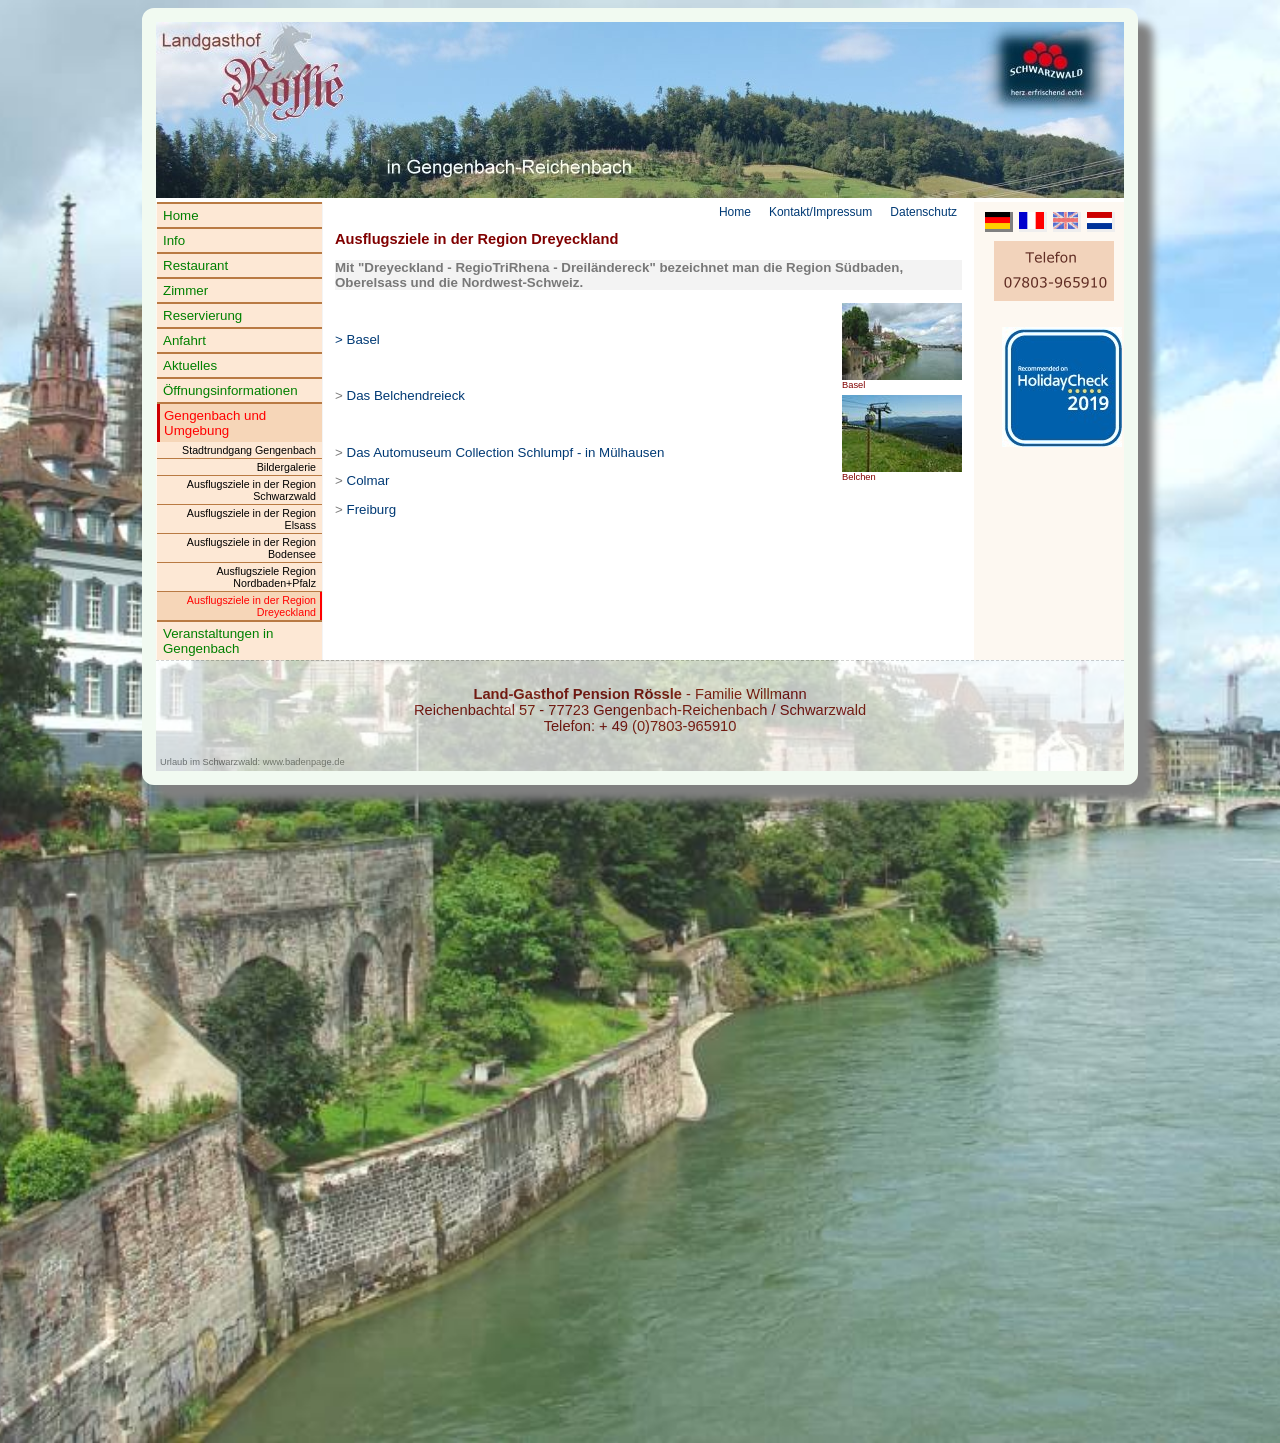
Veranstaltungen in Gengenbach (218, 641)
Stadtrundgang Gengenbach (249, 450)
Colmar (368, 480)
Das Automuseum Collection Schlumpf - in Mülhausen (506, 452)
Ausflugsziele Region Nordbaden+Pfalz (266, 577)
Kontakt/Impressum (820, 212)
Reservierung (202, 315)
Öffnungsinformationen (230, 390)
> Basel (357, 339)
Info (174, 240)
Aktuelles (190, 365)
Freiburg (372, 509)
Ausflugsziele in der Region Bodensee (251, 548)
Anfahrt (184, 340)
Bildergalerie (286, 467)
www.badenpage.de (304, 762)
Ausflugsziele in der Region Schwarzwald (251, 490)
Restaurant (195, 265)
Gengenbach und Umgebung (215, 423)
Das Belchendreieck (406, 395)
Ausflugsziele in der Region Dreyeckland (251, 606)
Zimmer (185, 290)
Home (181, 215)
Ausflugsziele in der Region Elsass (251, 519)
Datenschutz (923, 212)
